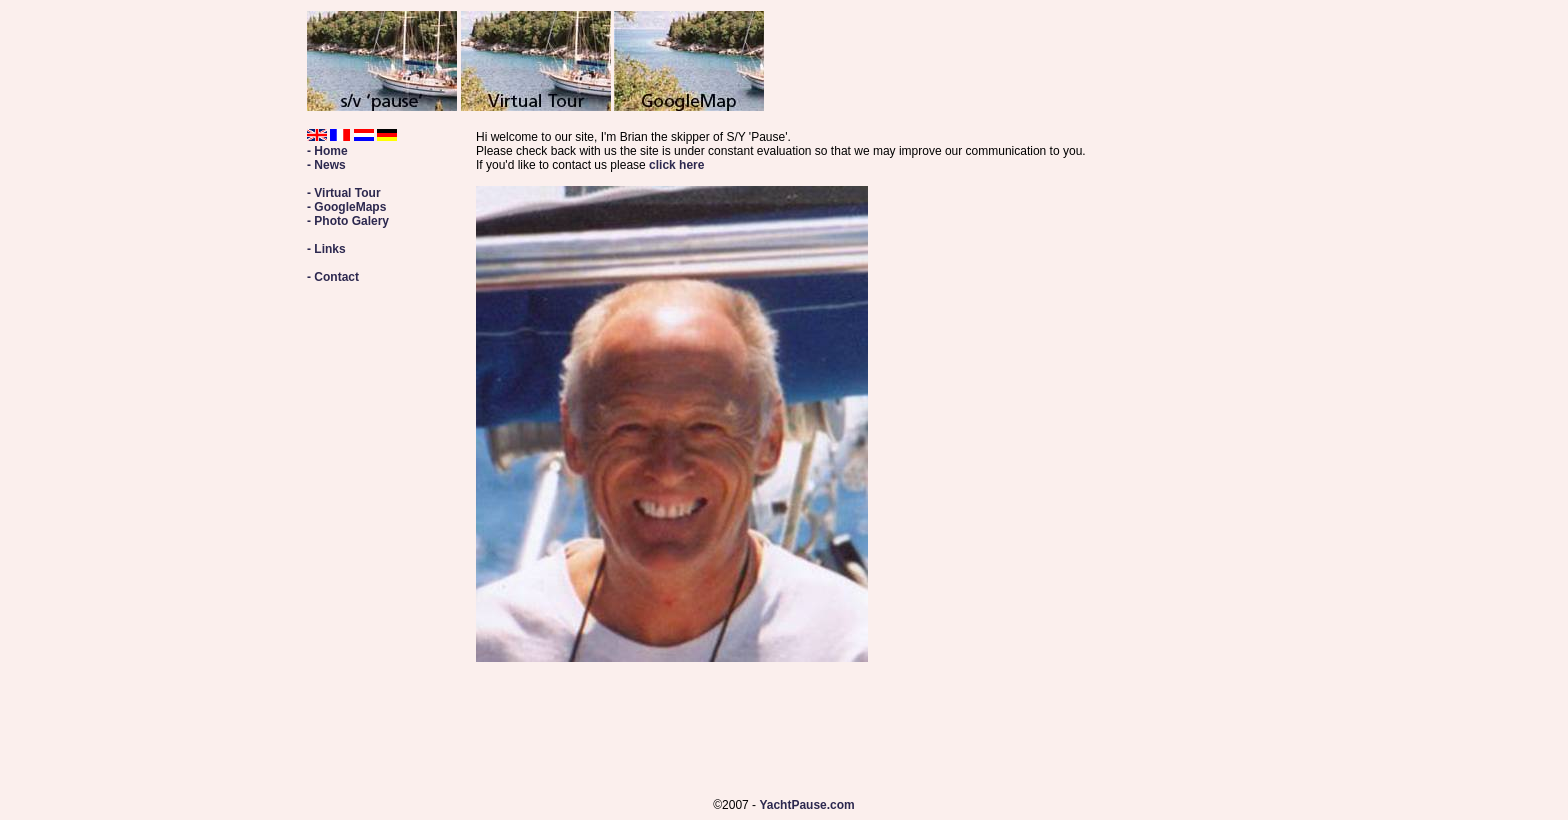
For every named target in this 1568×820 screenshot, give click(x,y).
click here (676, 165)
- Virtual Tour (344, 193)
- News (326, 165)
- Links (326, 249)
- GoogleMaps (346, 207)
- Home (327, 151)
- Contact (333, 277)
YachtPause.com (806, 805)
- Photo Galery (348, 221)
